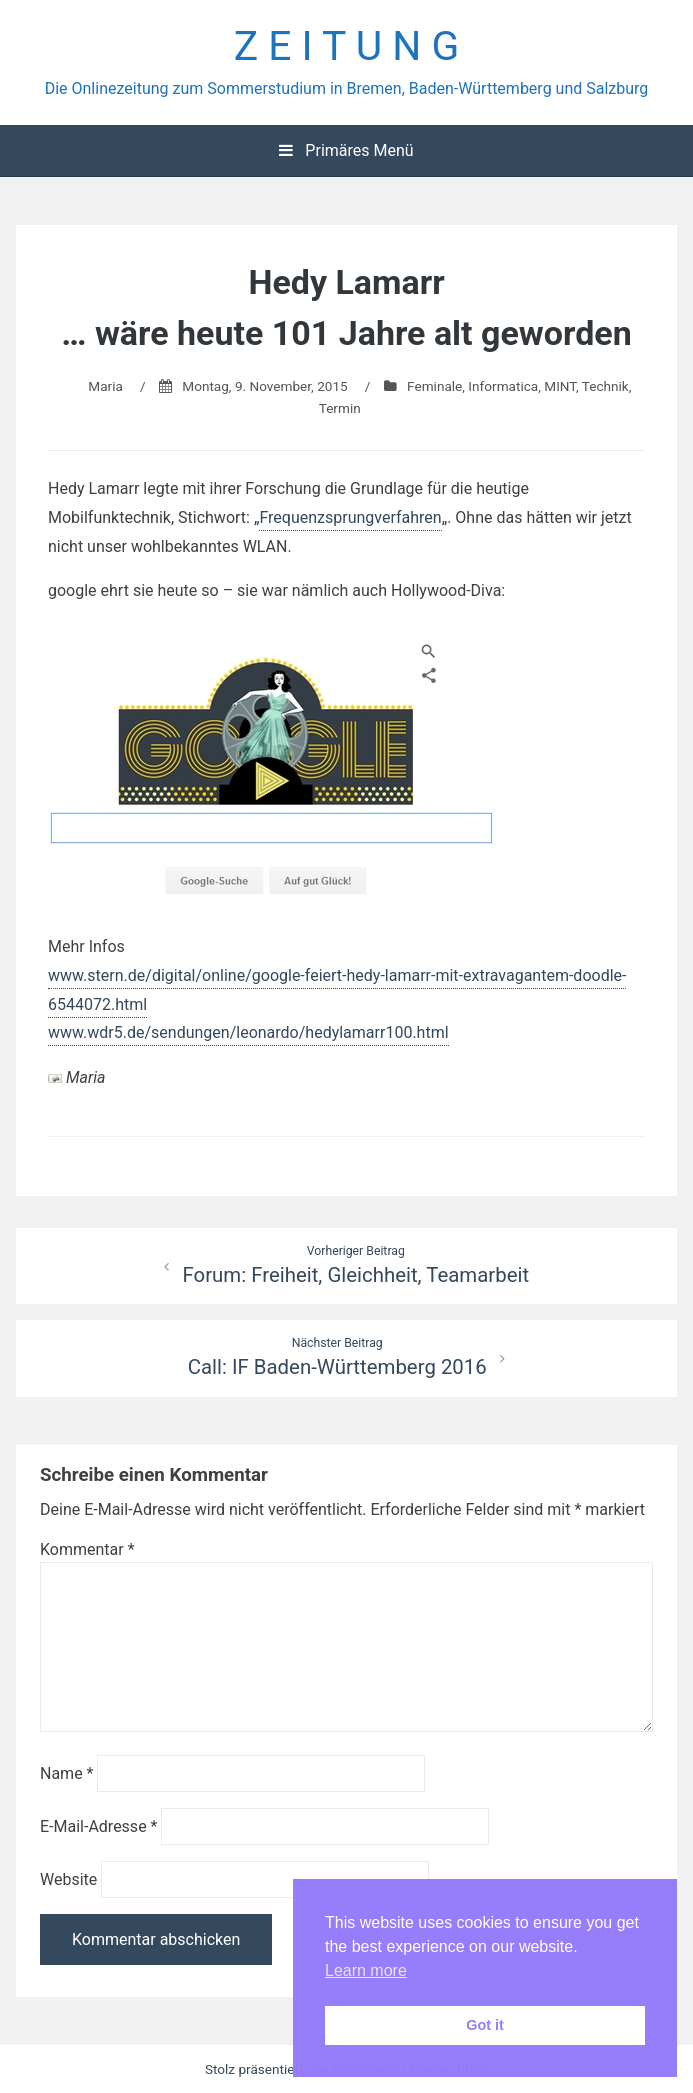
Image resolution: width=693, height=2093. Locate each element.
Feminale (434, 386)
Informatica (503, 386)
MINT (560, 386)
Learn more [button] (366, 1970)
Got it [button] (485, 2025)
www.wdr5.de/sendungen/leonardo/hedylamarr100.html (248, 1032)
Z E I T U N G (347, 46)
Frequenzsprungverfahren (350, 517)
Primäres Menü (346, 150)
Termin (340, 408)
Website (68, 1879)
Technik (605, 386)
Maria (105, 386)
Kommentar (87, 1549)
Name (67, 1773)
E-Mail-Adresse (98, 1826)
